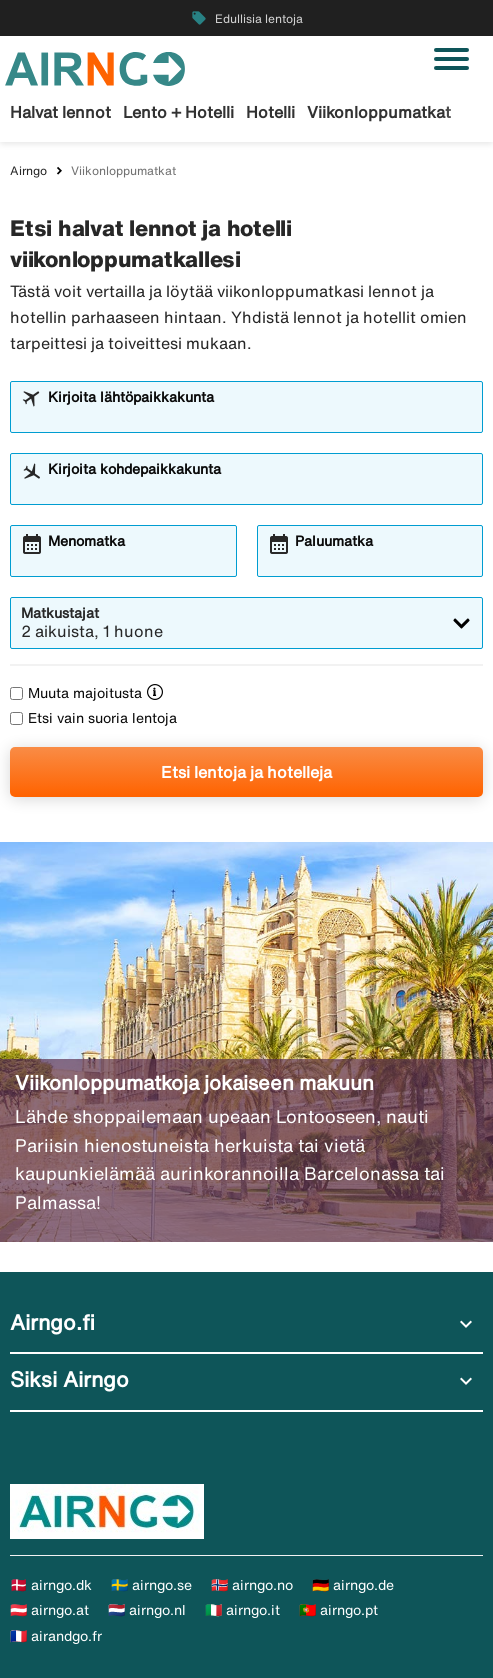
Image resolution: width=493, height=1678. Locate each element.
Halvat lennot (60, 112)
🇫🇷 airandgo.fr (56, 1636)
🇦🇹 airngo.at (49, 1610)
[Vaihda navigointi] (451, 59)
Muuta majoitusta (76, 693)
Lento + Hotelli (178, 112)
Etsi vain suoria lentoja (93, 718)
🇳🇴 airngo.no (252, 1585)
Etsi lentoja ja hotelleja (246, 772)
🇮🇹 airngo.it (242, 1610)
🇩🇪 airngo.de (353, 1585)
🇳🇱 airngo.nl (147, 1610)
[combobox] (259, 416)
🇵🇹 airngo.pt (338, 1610)
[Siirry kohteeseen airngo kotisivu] (95, 67)
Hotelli (270, 112)
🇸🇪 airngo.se (151, 1585)
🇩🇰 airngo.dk (51, 1585)
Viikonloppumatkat (379, 112)
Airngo (28, 170)
